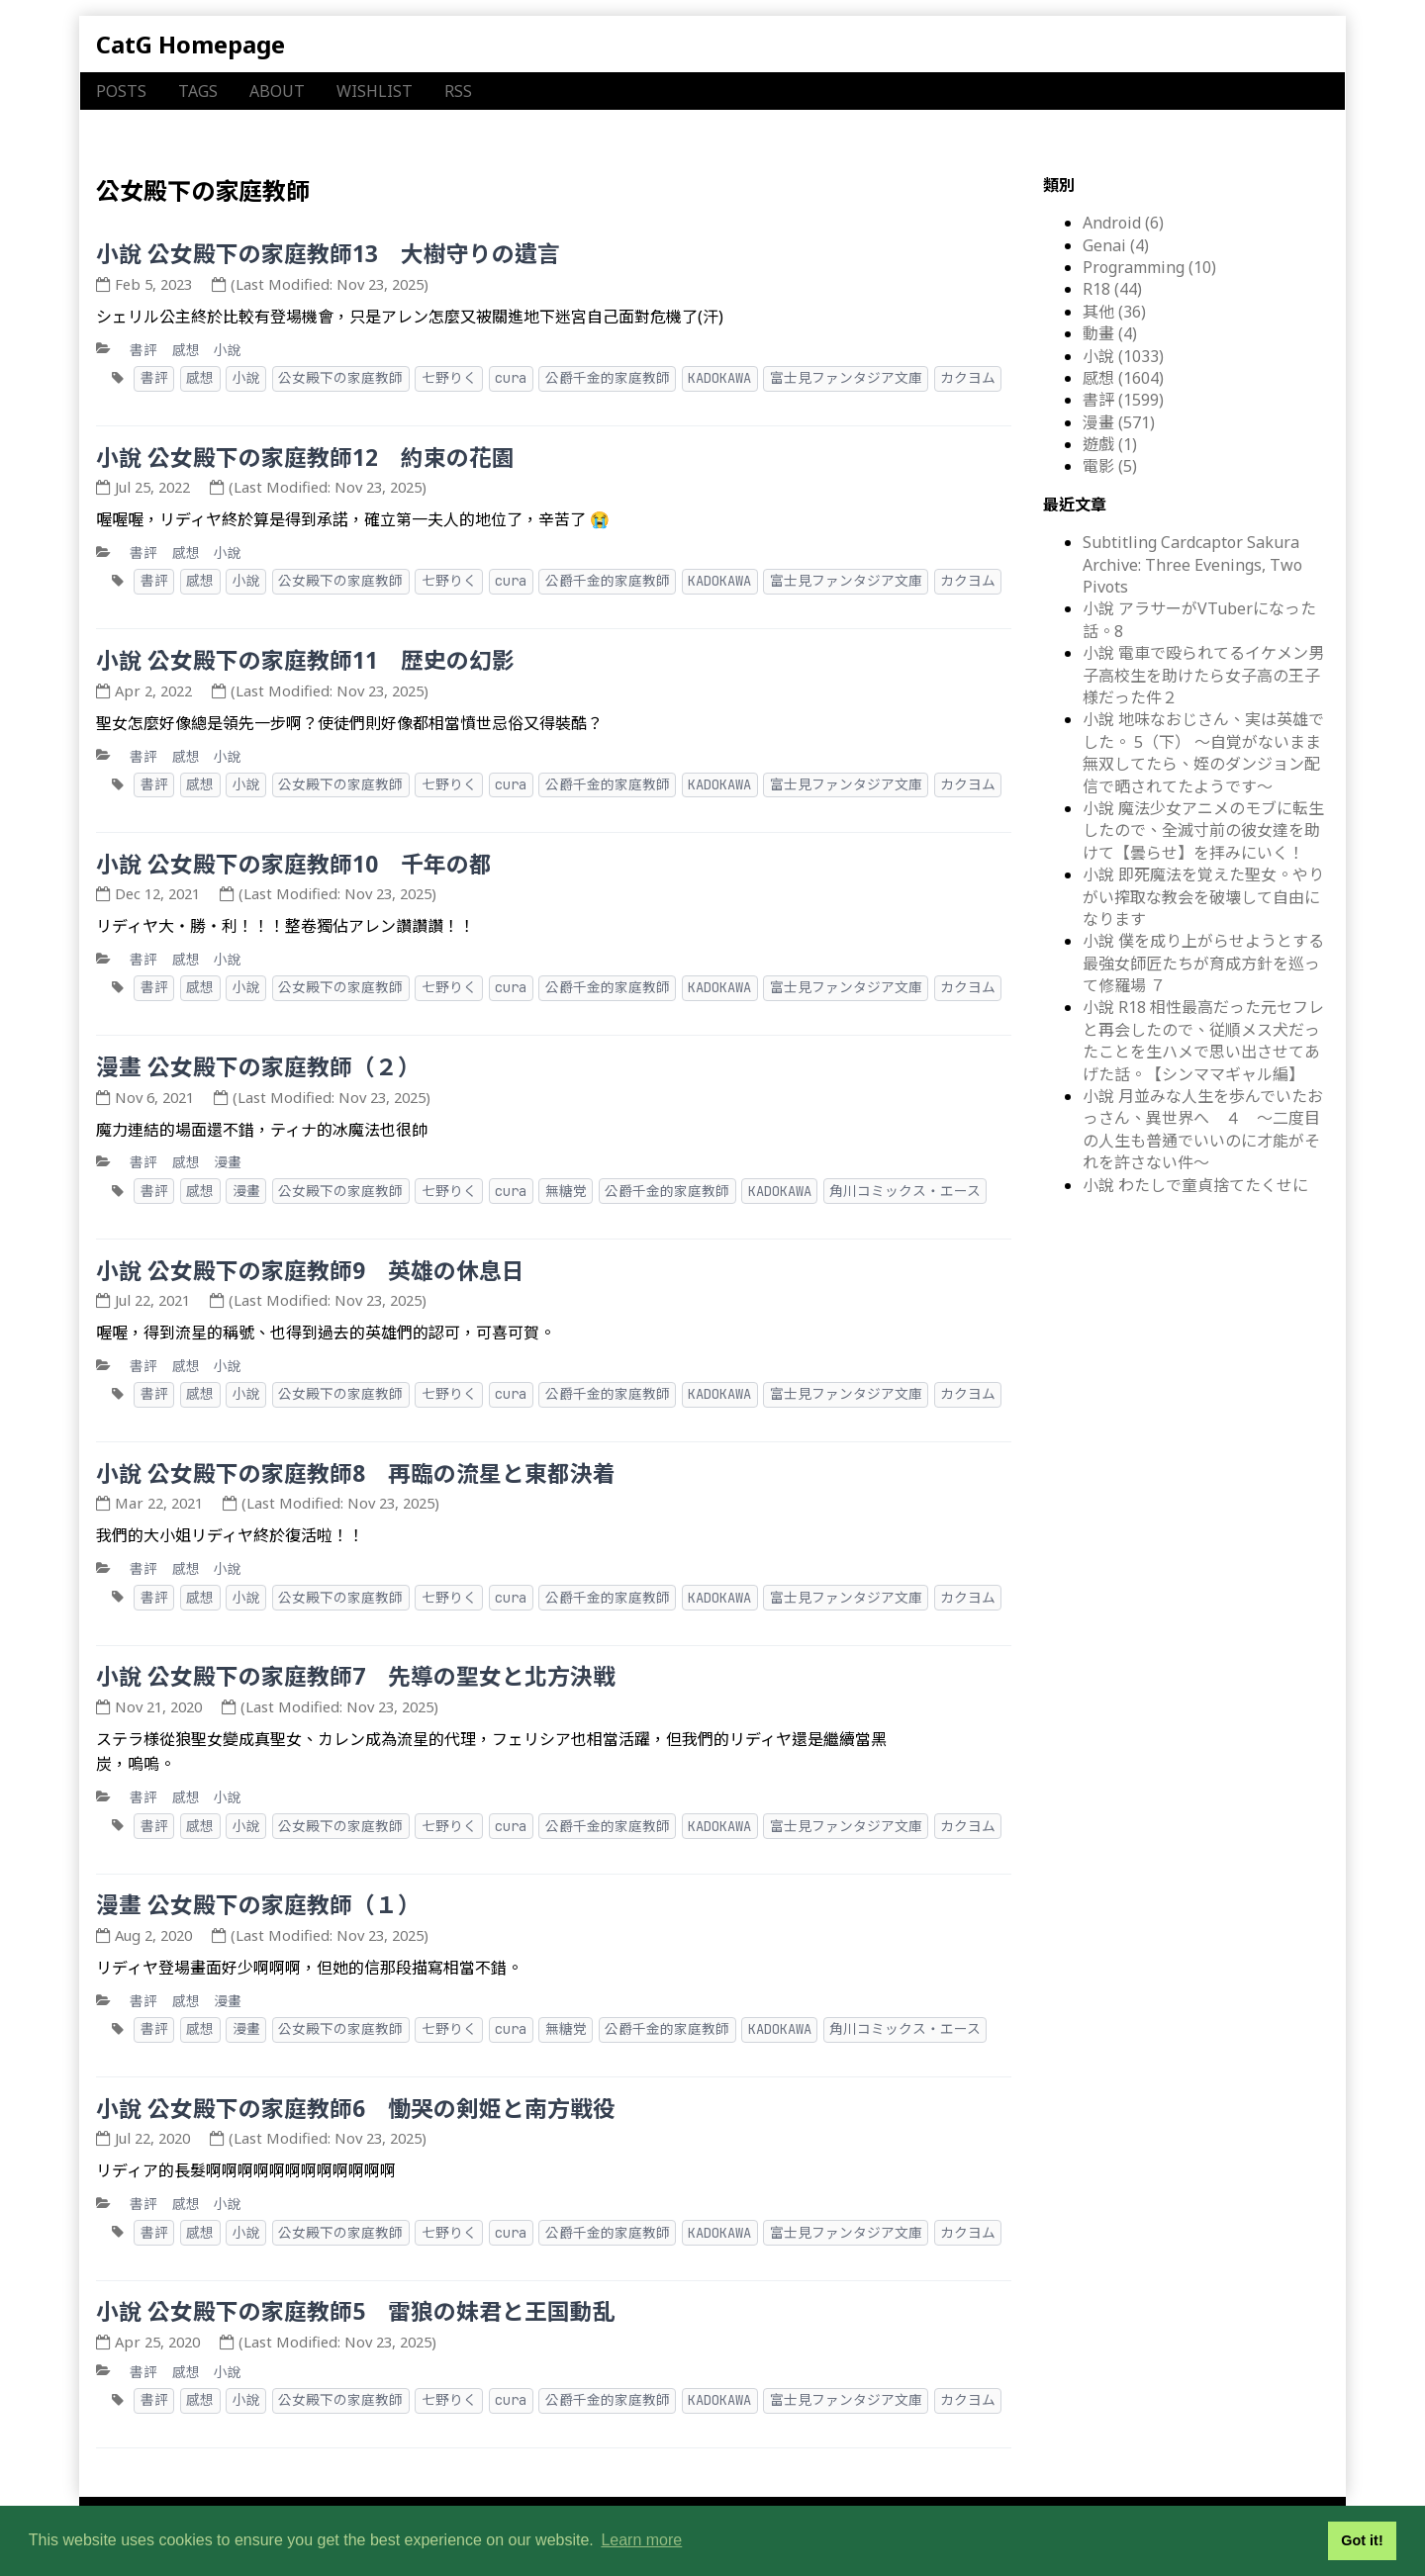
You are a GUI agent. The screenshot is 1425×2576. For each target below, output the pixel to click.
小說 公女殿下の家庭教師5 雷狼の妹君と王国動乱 (356, 2311)
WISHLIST (374, 91)
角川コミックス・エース (905, 1191)
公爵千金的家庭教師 (607, 378)
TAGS (198, 91)
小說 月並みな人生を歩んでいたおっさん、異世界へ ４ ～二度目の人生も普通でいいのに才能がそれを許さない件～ (1203, 1129)
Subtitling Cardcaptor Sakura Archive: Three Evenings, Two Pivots (1192, 564)
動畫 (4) (1110, 333)
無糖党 (566, 1191)
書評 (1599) (1123, 400)
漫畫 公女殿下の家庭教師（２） (258, 1067)
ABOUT (277, 91)
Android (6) (1123, 222)
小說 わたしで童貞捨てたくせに (1195, 1185)
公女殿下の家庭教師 (340, 378)
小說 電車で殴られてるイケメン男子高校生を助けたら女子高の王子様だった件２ (1203, 675)
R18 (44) (1112, 289)
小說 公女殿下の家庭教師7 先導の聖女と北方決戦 (356, 1676)
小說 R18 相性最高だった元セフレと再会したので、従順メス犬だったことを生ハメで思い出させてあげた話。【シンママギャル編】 (1203, 1040)
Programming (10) (1149, 267)
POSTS (121, 91)
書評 (143, 349)
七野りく (449, 378)
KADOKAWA (719, 378)
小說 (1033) (1123, 356)
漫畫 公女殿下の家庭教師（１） (258, 1904)
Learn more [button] (641, 2539)
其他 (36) (1114, 311)
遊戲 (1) (1110, 444)
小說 (227, 349)
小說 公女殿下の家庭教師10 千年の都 (294, 864)
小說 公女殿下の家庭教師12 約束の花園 (305, 457)
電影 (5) (1110, 466)
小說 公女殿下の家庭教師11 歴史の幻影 (305, 660)
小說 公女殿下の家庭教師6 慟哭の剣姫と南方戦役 (356, 2108)
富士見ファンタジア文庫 (846, 378)
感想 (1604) (1123, 378)
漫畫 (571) (1119, 422)
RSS (458, 91)
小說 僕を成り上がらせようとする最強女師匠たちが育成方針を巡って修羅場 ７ (1203, 963)
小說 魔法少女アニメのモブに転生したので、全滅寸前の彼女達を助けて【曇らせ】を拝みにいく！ (1203, 830)
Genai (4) (1116, 245)
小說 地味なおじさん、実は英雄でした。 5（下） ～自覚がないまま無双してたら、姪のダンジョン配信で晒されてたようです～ (1203, 752)
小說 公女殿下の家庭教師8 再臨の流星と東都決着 (356, 1473)
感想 (186, 349)
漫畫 (227, 1161)
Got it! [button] (1361, 2540)
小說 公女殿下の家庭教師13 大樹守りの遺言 (328, 253)
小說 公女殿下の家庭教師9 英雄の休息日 (310, 1270)
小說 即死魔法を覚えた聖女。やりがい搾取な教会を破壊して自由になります (1203, 897)
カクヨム (968, 378)
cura (510, 378)
